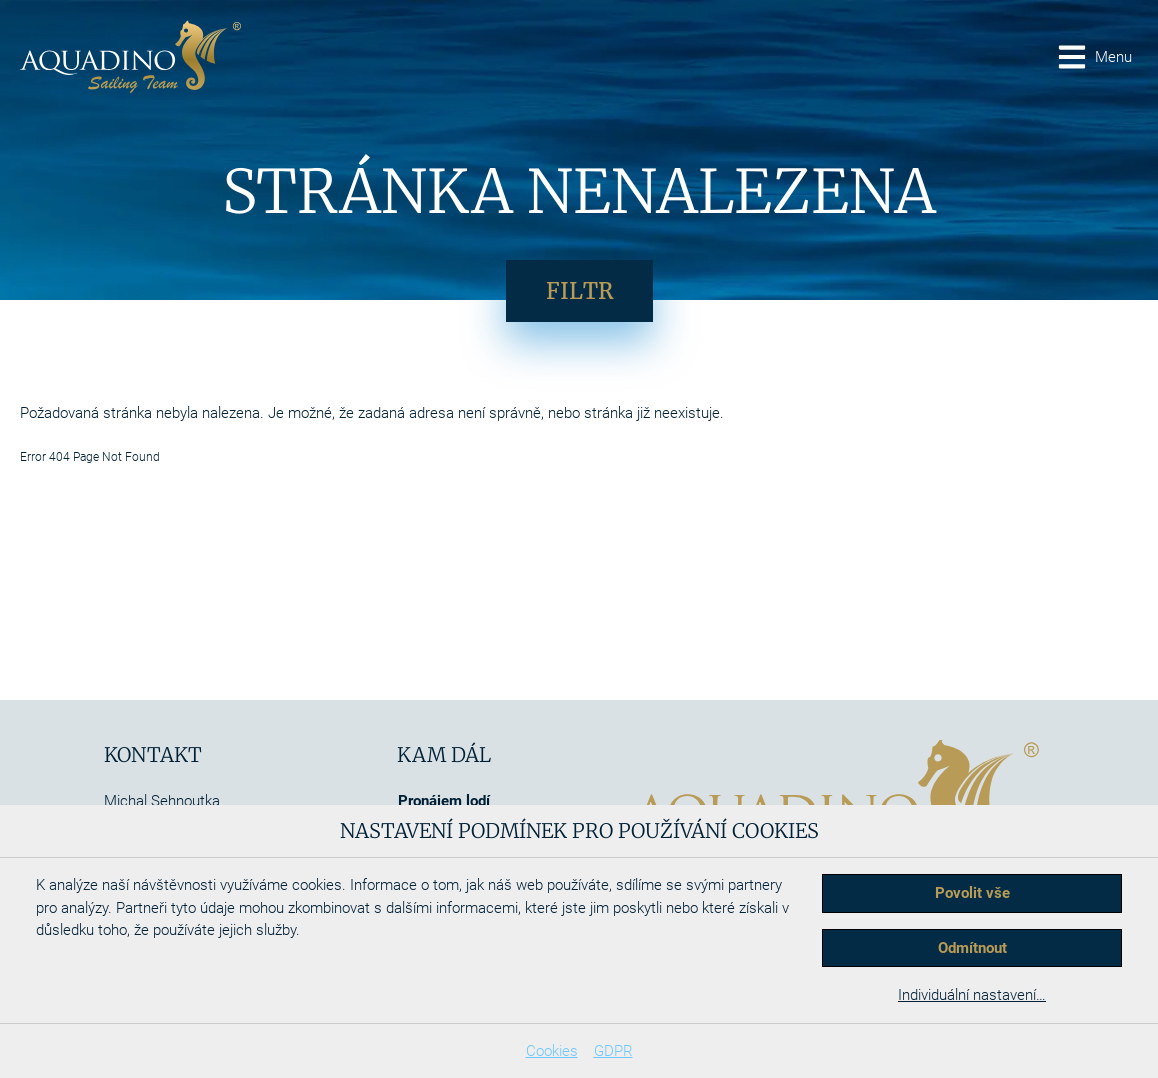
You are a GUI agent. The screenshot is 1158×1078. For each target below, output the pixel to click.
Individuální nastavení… (972, 995)
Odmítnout (972, 948)
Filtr (579, 291)
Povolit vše (972, 893)
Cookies (552, 1051)
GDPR (613, 1051)
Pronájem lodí (444, 801)
